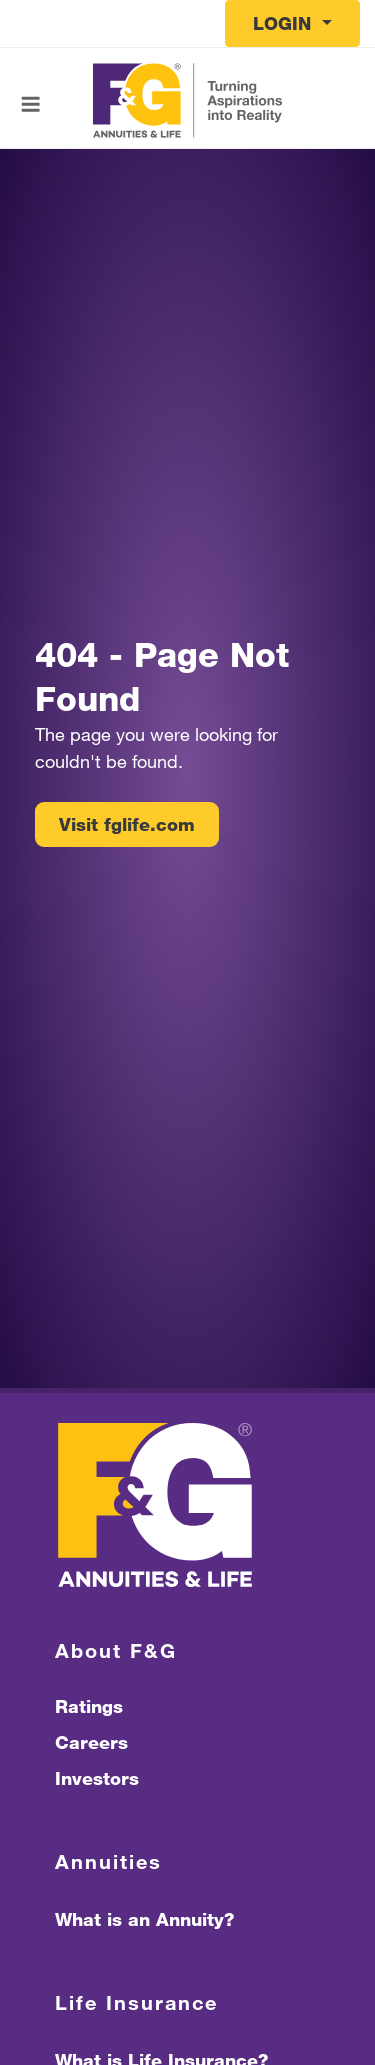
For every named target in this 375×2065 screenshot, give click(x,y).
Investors (97, 1778)
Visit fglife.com (127, 824)
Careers (91, 1742)
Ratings (89, 1706)
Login (285, 23)
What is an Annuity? (144, 1919)
